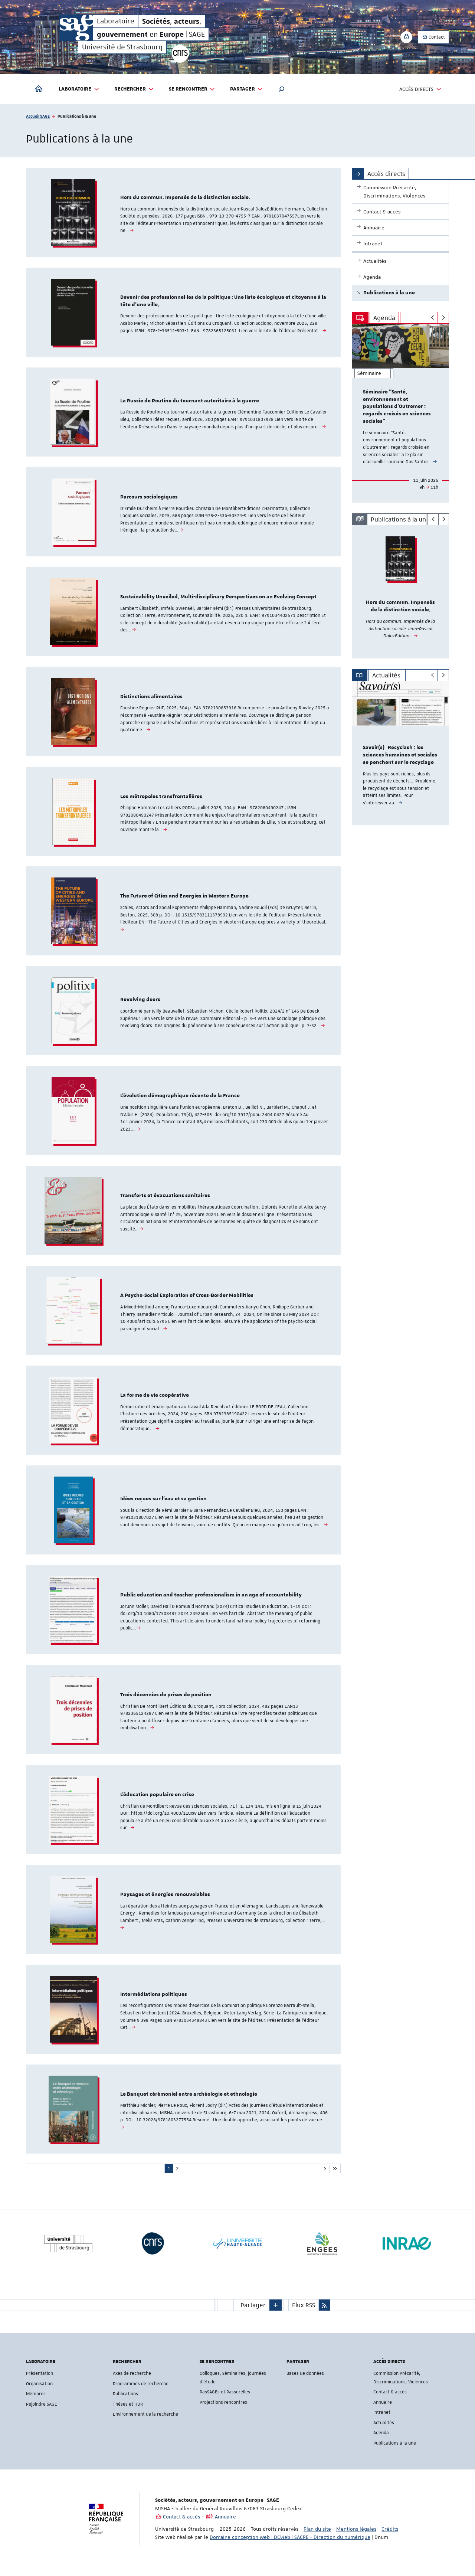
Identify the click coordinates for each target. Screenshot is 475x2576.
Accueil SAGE (38, 116)
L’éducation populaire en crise (157, 1801)
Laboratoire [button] (79, 89)
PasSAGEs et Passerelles (225, 2400)
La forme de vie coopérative (154, 1400)
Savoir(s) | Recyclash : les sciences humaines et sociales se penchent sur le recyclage (400, 754)
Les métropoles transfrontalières (161, 799)
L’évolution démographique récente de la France (180, 1099)
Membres (36, 2402)
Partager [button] (246, 89)
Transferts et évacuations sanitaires (165, 1200)
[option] (400, 413)
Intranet (381, 2421)
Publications (125, 2402)
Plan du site (317, 2537)
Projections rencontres (223, 2410)
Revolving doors (140, 1003)
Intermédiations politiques (153, 2001)
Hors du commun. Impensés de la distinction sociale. (185, 197)
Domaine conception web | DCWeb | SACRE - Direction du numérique (290, 2545)
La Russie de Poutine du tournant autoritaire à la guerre (189, 402)
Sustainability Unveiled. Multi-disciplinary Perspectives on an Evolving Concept (218, 598)
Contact (433, 37)
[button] (282, 89)
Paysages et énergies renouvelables (165, 1901)
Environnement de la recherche (145, 2423)
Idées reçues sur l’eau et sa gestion (163, 1504)
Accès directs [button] (420, 89)
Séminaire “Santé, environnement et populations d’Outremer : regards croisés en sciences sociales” (397, 407)
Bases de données (305, 2382)
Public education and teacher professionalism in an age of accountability (211, 1601)
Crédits (389, 2537)
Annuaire (382, 2410)
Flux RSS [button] (303, 2313)
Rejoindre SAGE (41, 2412)
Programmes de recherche (140, 2392)
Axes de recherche (132, 2382)
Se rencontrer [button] (192, 89)
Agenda (381, 2441)
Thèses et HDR (128, 2412)
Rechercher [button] (134, 89)
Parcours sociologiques (149, 498)
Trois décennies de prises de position (166, 1701)
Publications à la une (394, 2451)
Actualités (383, 2431)
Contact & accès (390, 2400)
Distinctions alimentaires (151, 699)
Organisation (39, 2392)
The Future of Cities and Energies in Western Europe (184, 899)
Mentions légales (356, 2537)
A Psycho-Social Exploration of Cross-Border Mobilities (186, 1300)
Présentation (39, 2382)
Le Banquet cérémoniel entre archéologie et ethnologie (188, 2102)
